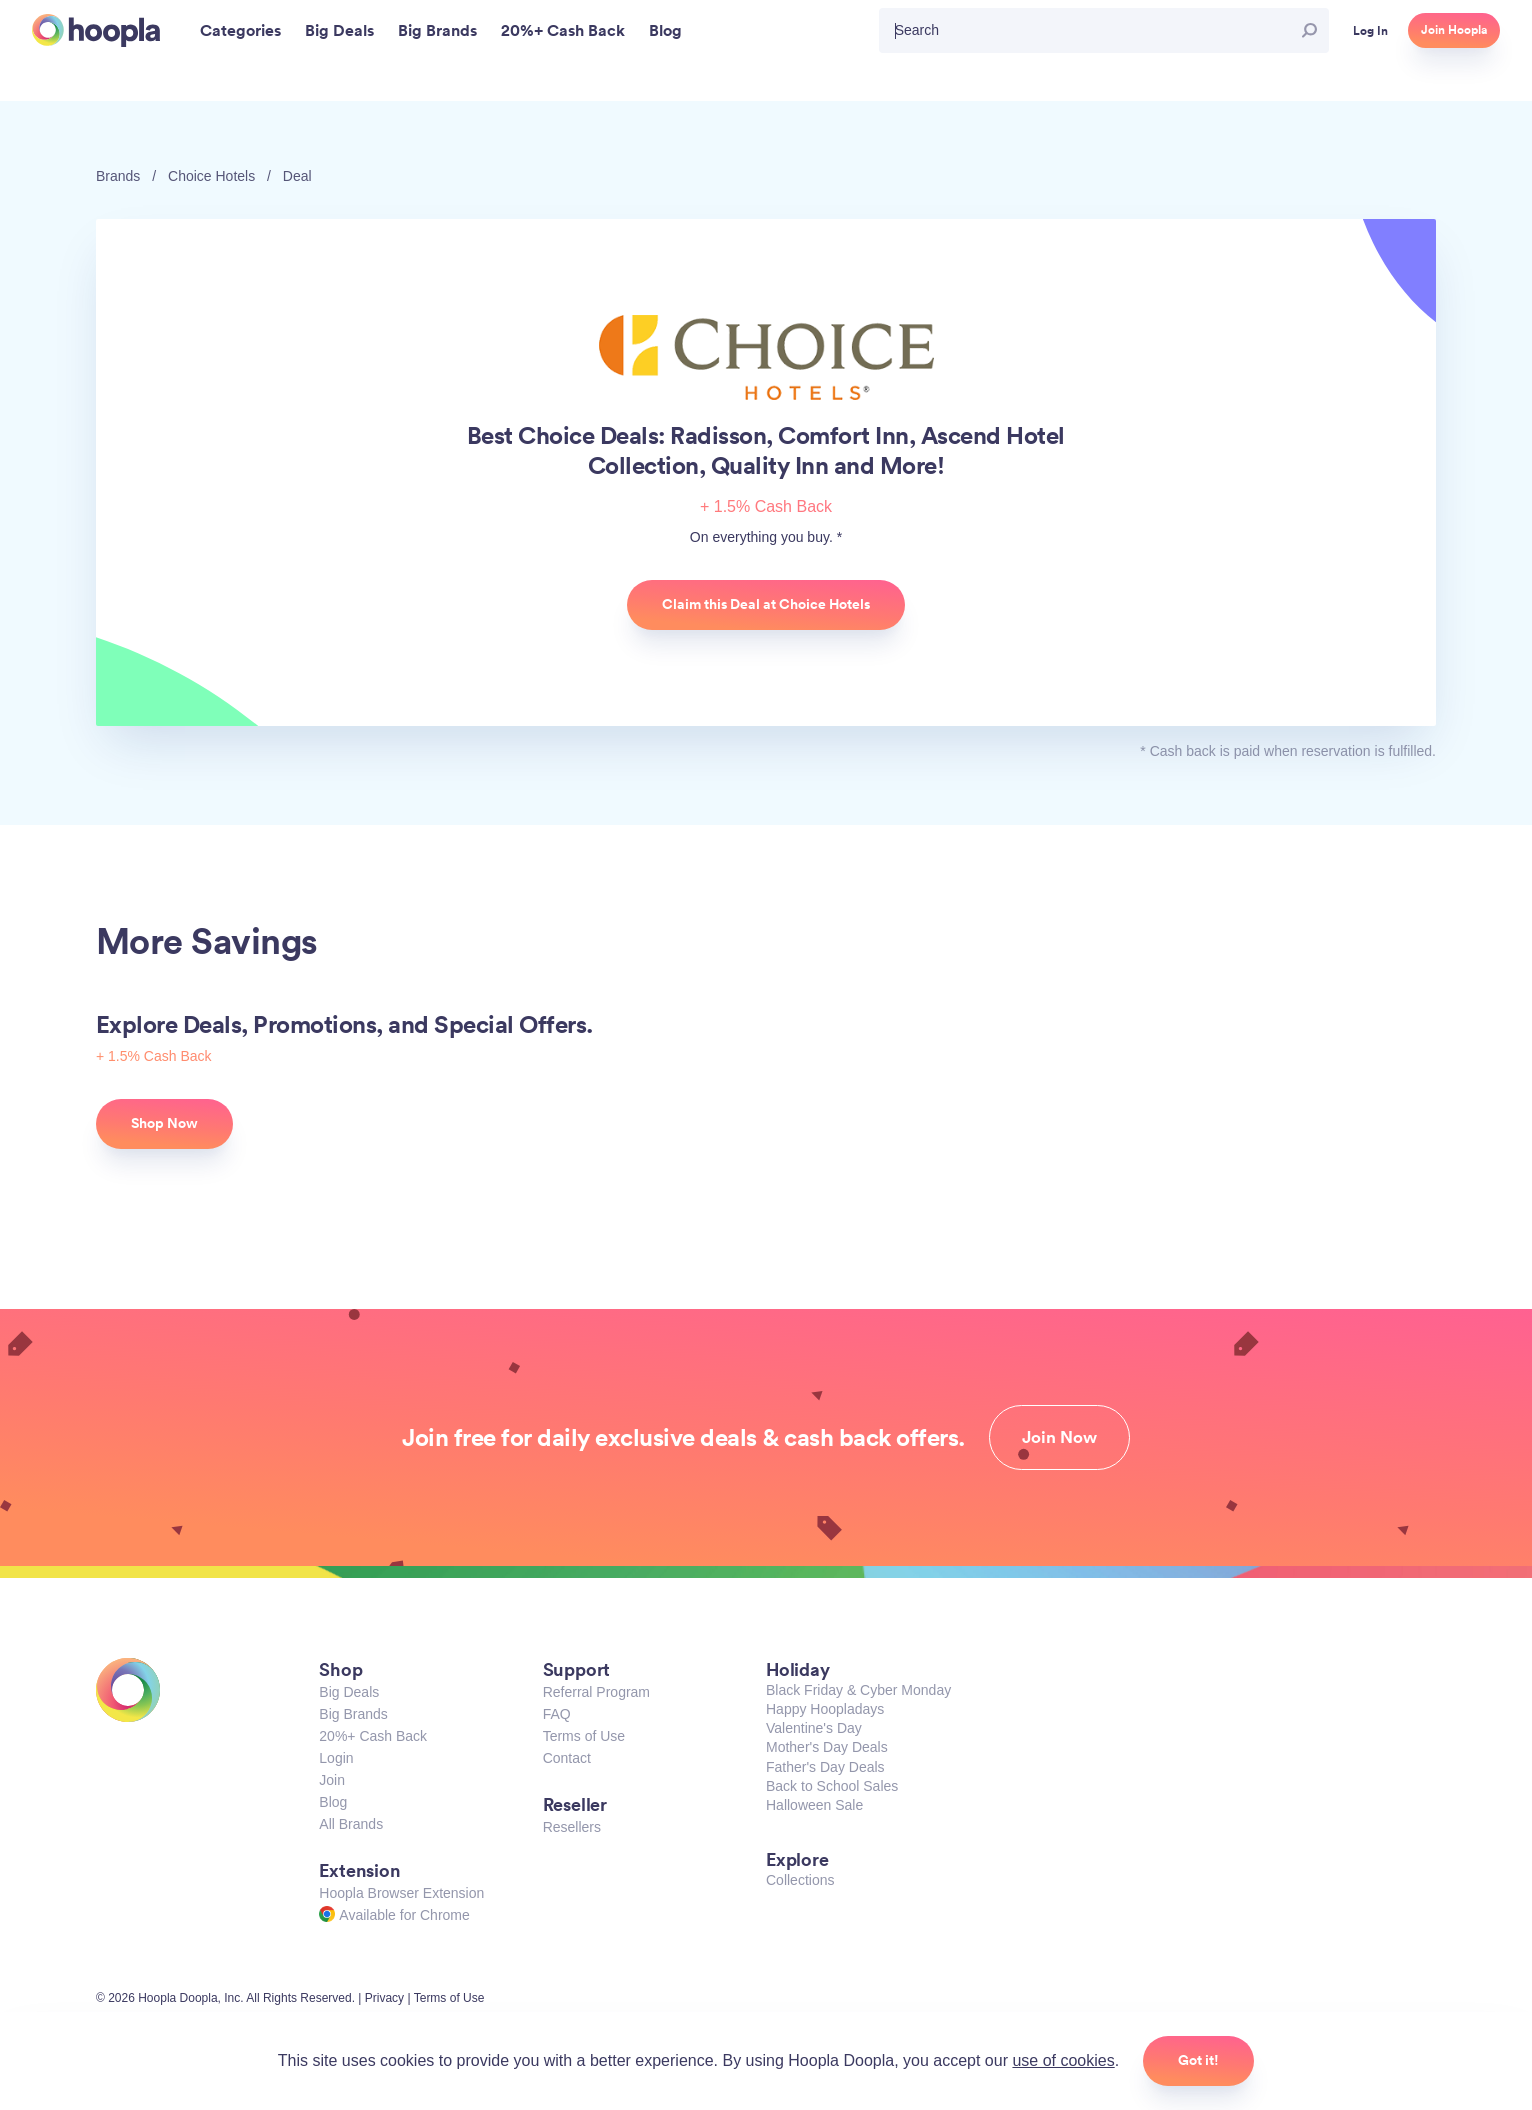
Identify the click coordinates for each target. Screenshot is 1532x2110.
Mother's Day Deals (827, 1747)
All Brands (351, 1824)
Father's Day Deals (825, 1767)
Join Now (1059, 1437)
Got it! (1198, 2060)
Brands (118, 176)
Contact (567, 1758)
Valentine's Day (814, 1728)
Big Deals (349, 1692)
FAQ (557, 1714)
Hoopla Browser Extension (401, 1893)
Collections (800, 1880)
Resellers (572, 1827)
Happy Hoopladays (825, 1709)
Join (332, 1780)
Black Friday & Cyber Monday (858, 1690)
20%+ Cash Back (373, 1736)
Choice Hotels (211, 176)
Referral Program (596, 1692)
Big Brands (353, 1714)
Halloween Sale (814, 1805)
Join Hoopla (1454, 30)
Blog (333, 1802)
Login (336, 1758)
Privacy (384, 1998)
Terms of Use (584, 1736)
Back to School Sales (832, 1786)
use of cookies (1063, 2060)
